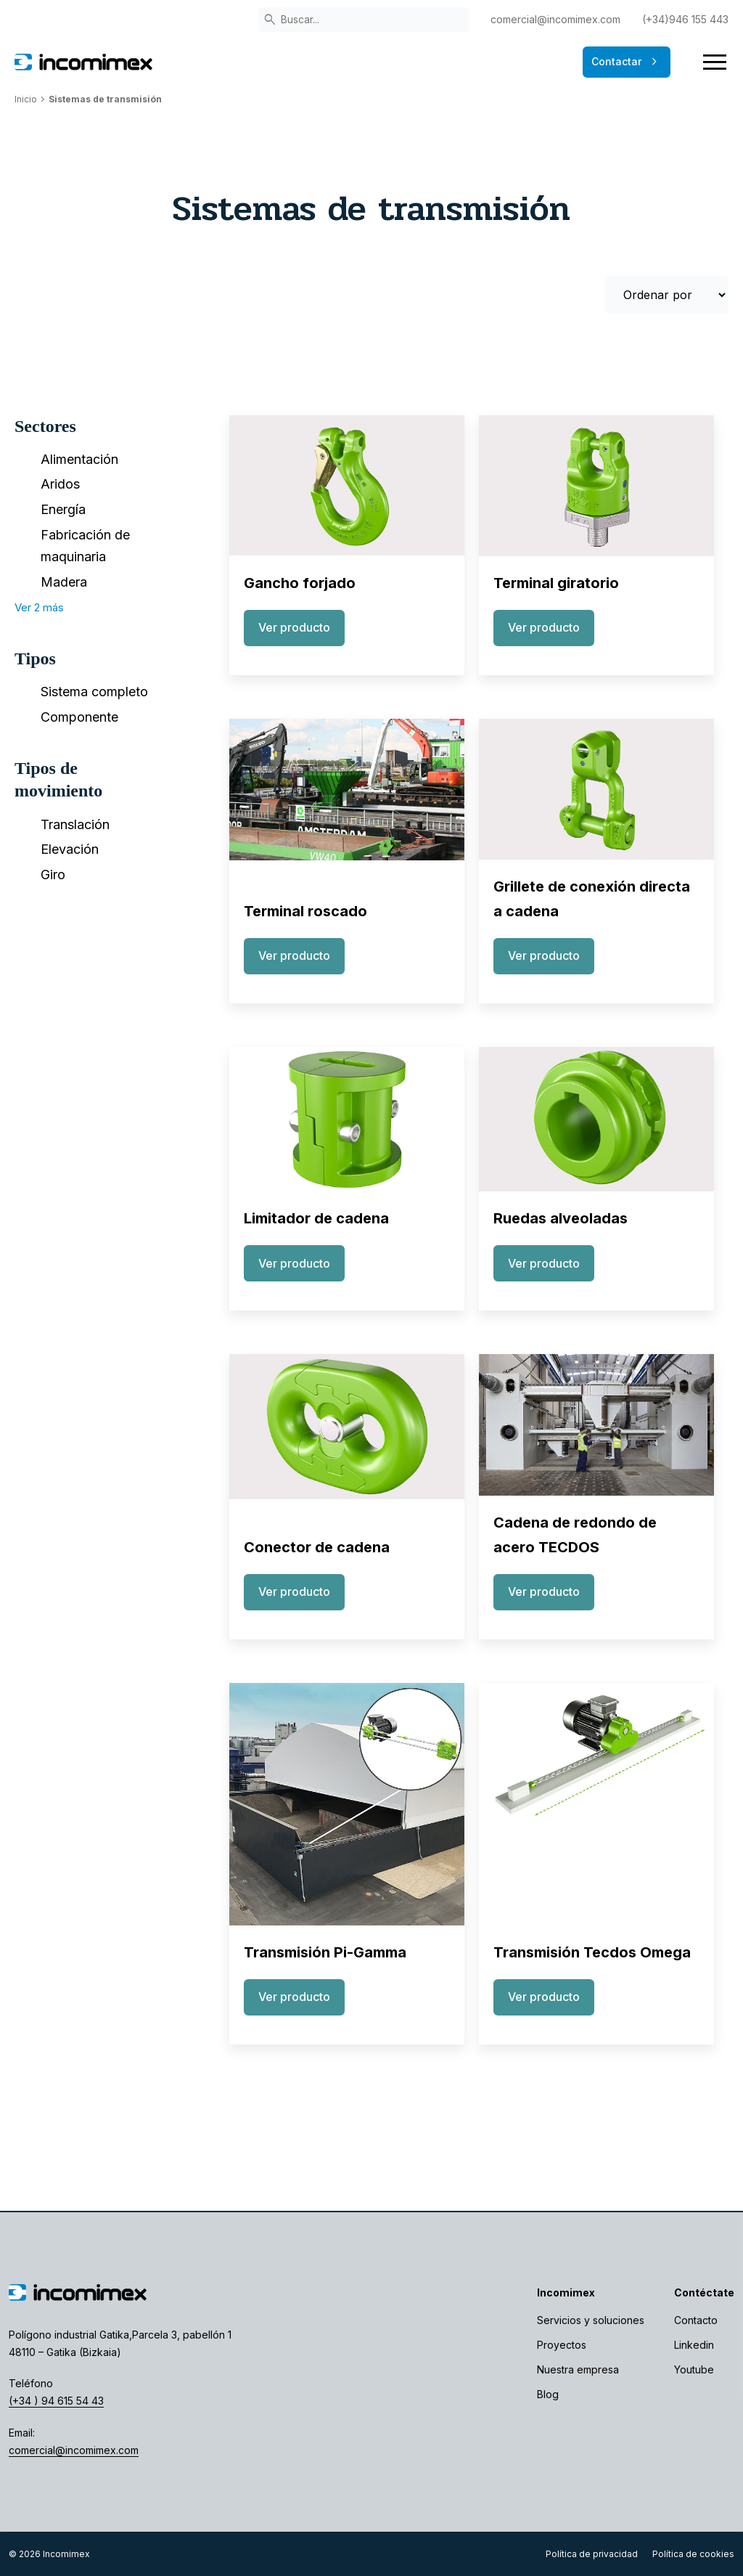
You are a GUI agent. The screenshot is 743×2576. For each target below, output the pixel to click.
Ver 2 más (39, 607)
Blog (548, 2394)
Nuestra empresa (578, 2369)
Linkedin (694, 2345)
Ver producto (294, 627)
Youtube (694, 2369)
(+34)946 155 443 (685, 19)
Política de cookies (693, 2553)
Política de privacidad (592, 2553)
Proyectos (561, 2345)
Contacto (696, 2320)
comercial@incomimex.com (555, 19)
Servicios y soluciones (590, 2320)
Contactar (626, 61)
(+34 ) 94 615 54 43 (56, 2400)
